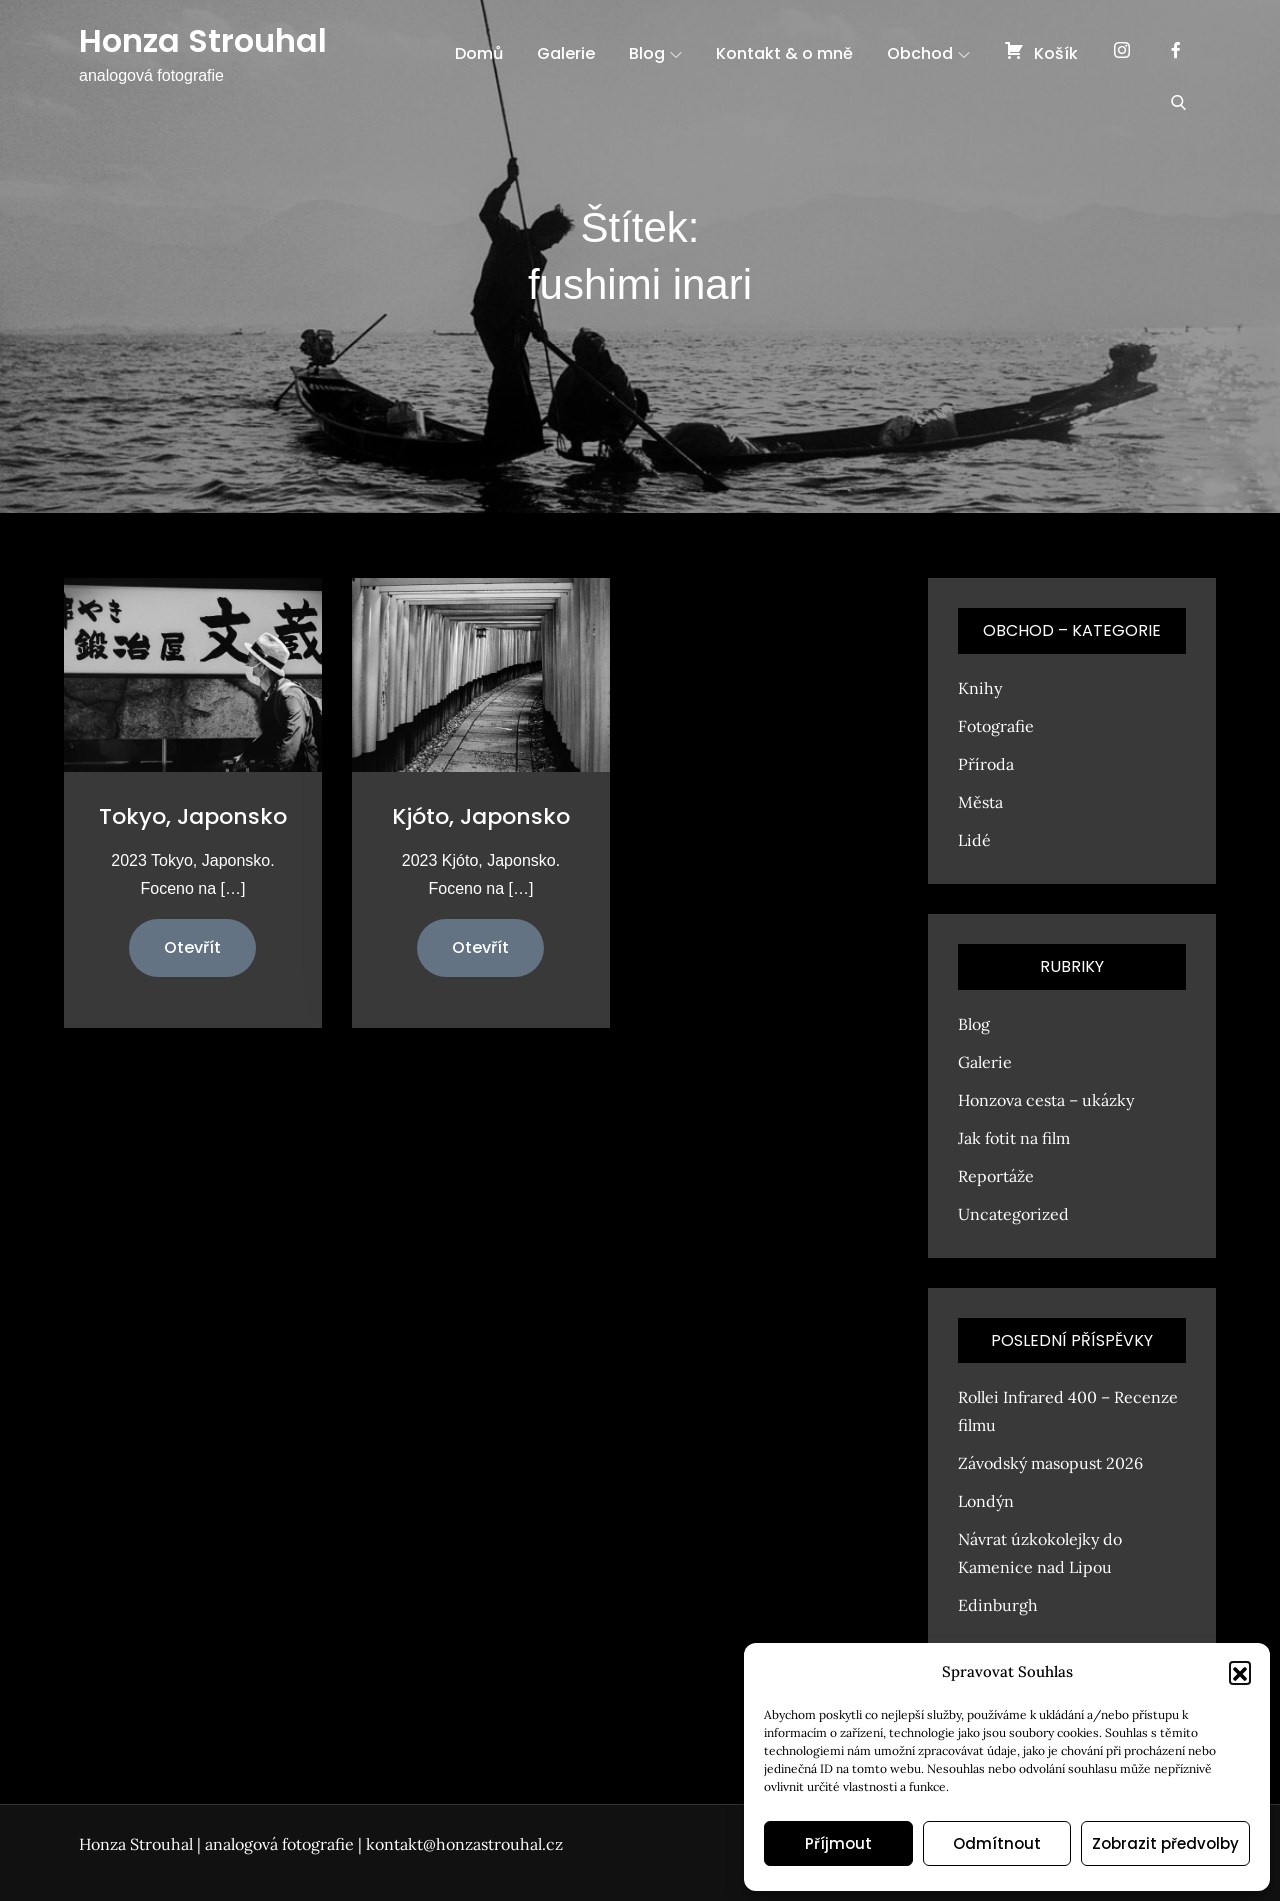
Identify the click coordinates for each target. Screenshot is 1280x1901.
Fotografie (996, 726)
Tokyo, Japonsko (193, 816)
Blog (655, 53)
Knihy (980, 688)
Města (980, 802)
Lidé (974, 840)
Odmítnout (997, 1843)
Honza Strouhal (203, 40)
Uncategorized (1013, 1214)
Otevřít (192, 947)
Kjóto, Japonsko (481, 816)
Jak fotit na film (1014, 1138)
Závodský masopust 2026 (1050, 1463)
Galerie (566, 53)
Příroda (986, 764)
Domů (479, 53)
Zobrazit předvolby (1165, 1843)
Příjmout (838, 1843)
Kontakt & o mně (784, 53)
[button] (1240, 1672)
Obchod (928, 53)
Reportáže (996, 1176)
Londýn (986, 1501)
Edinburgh (998, 1605)
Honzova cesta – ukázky (1046, 1100)
